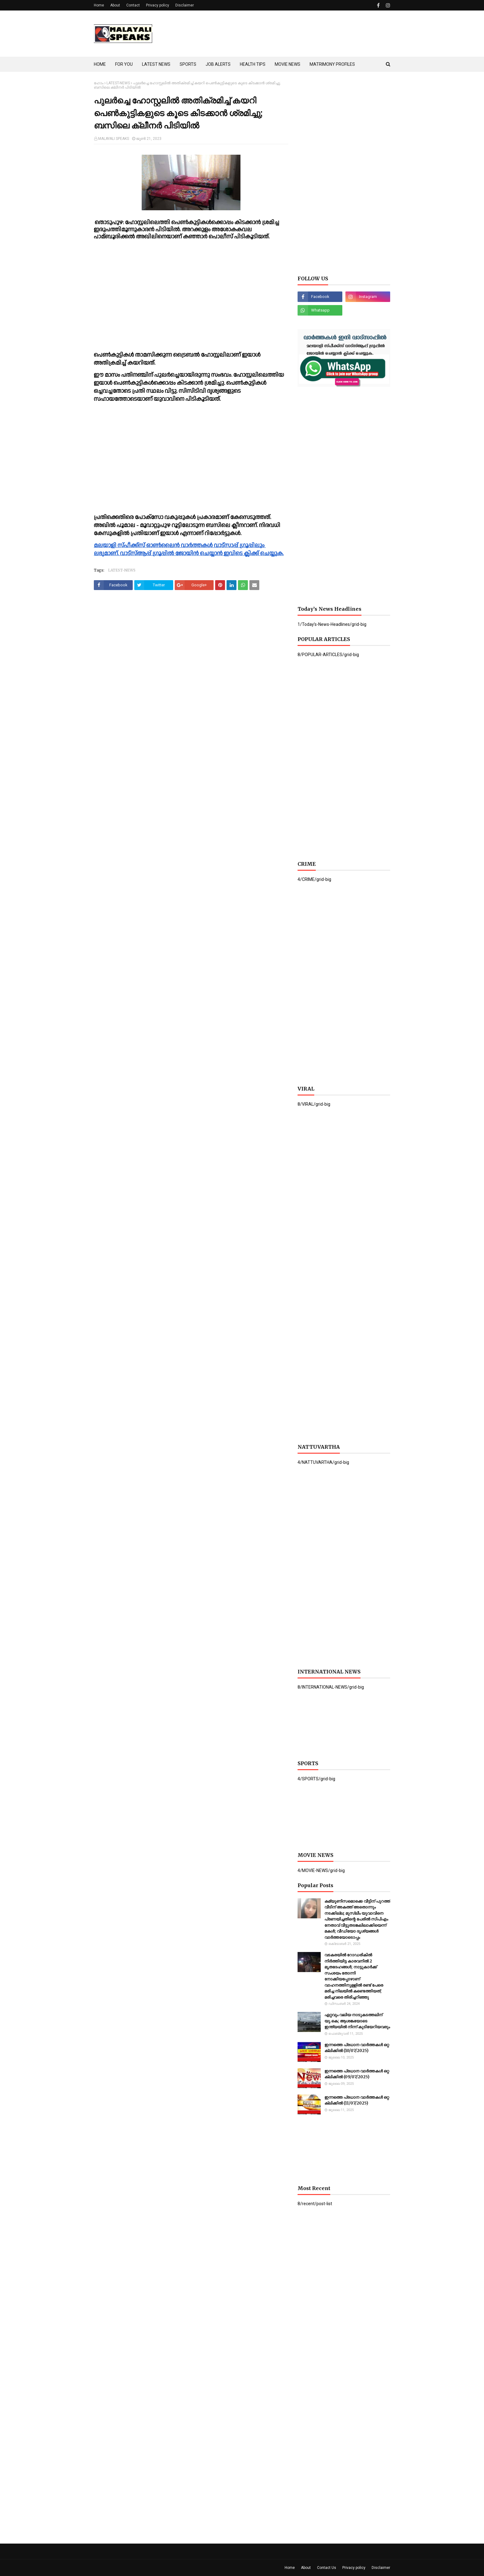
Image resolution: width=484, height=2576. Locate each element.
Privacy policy (157, 5)
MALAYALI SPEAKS (113, 138)
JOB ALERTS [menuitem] (218, 64)
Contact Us (326, 2568)
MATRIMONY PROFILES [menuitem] (332, 64)
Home (99, 5)
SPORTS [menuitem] (188, 64)
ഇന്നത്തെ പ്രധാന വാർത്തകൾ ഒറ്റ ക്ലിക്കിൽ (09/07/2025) (356, 2074)
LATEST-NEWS (118, 83)
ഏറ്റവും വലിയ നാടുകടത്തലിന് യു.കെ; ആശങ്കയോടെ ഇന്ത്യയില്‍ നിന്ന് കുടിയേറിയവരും (357, 2020)
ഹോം (98, 83)
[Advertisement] (277, 34)
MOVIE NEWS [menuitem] (287, 64)
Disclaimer (184, 5)
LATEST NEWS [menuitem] (156, 64)
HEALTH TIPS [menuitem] (252, 64)
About (115, 5)
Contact (133, 5)
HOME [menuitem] (100, 64)
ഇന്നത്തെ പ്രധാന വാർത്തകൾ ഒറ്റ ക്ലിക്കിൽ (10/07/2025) (356, 2048)
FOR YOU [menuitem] (124, 64)
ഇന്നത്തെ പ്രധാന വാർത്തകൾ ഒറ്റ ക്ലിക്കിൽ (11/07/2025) (356, 2100)
